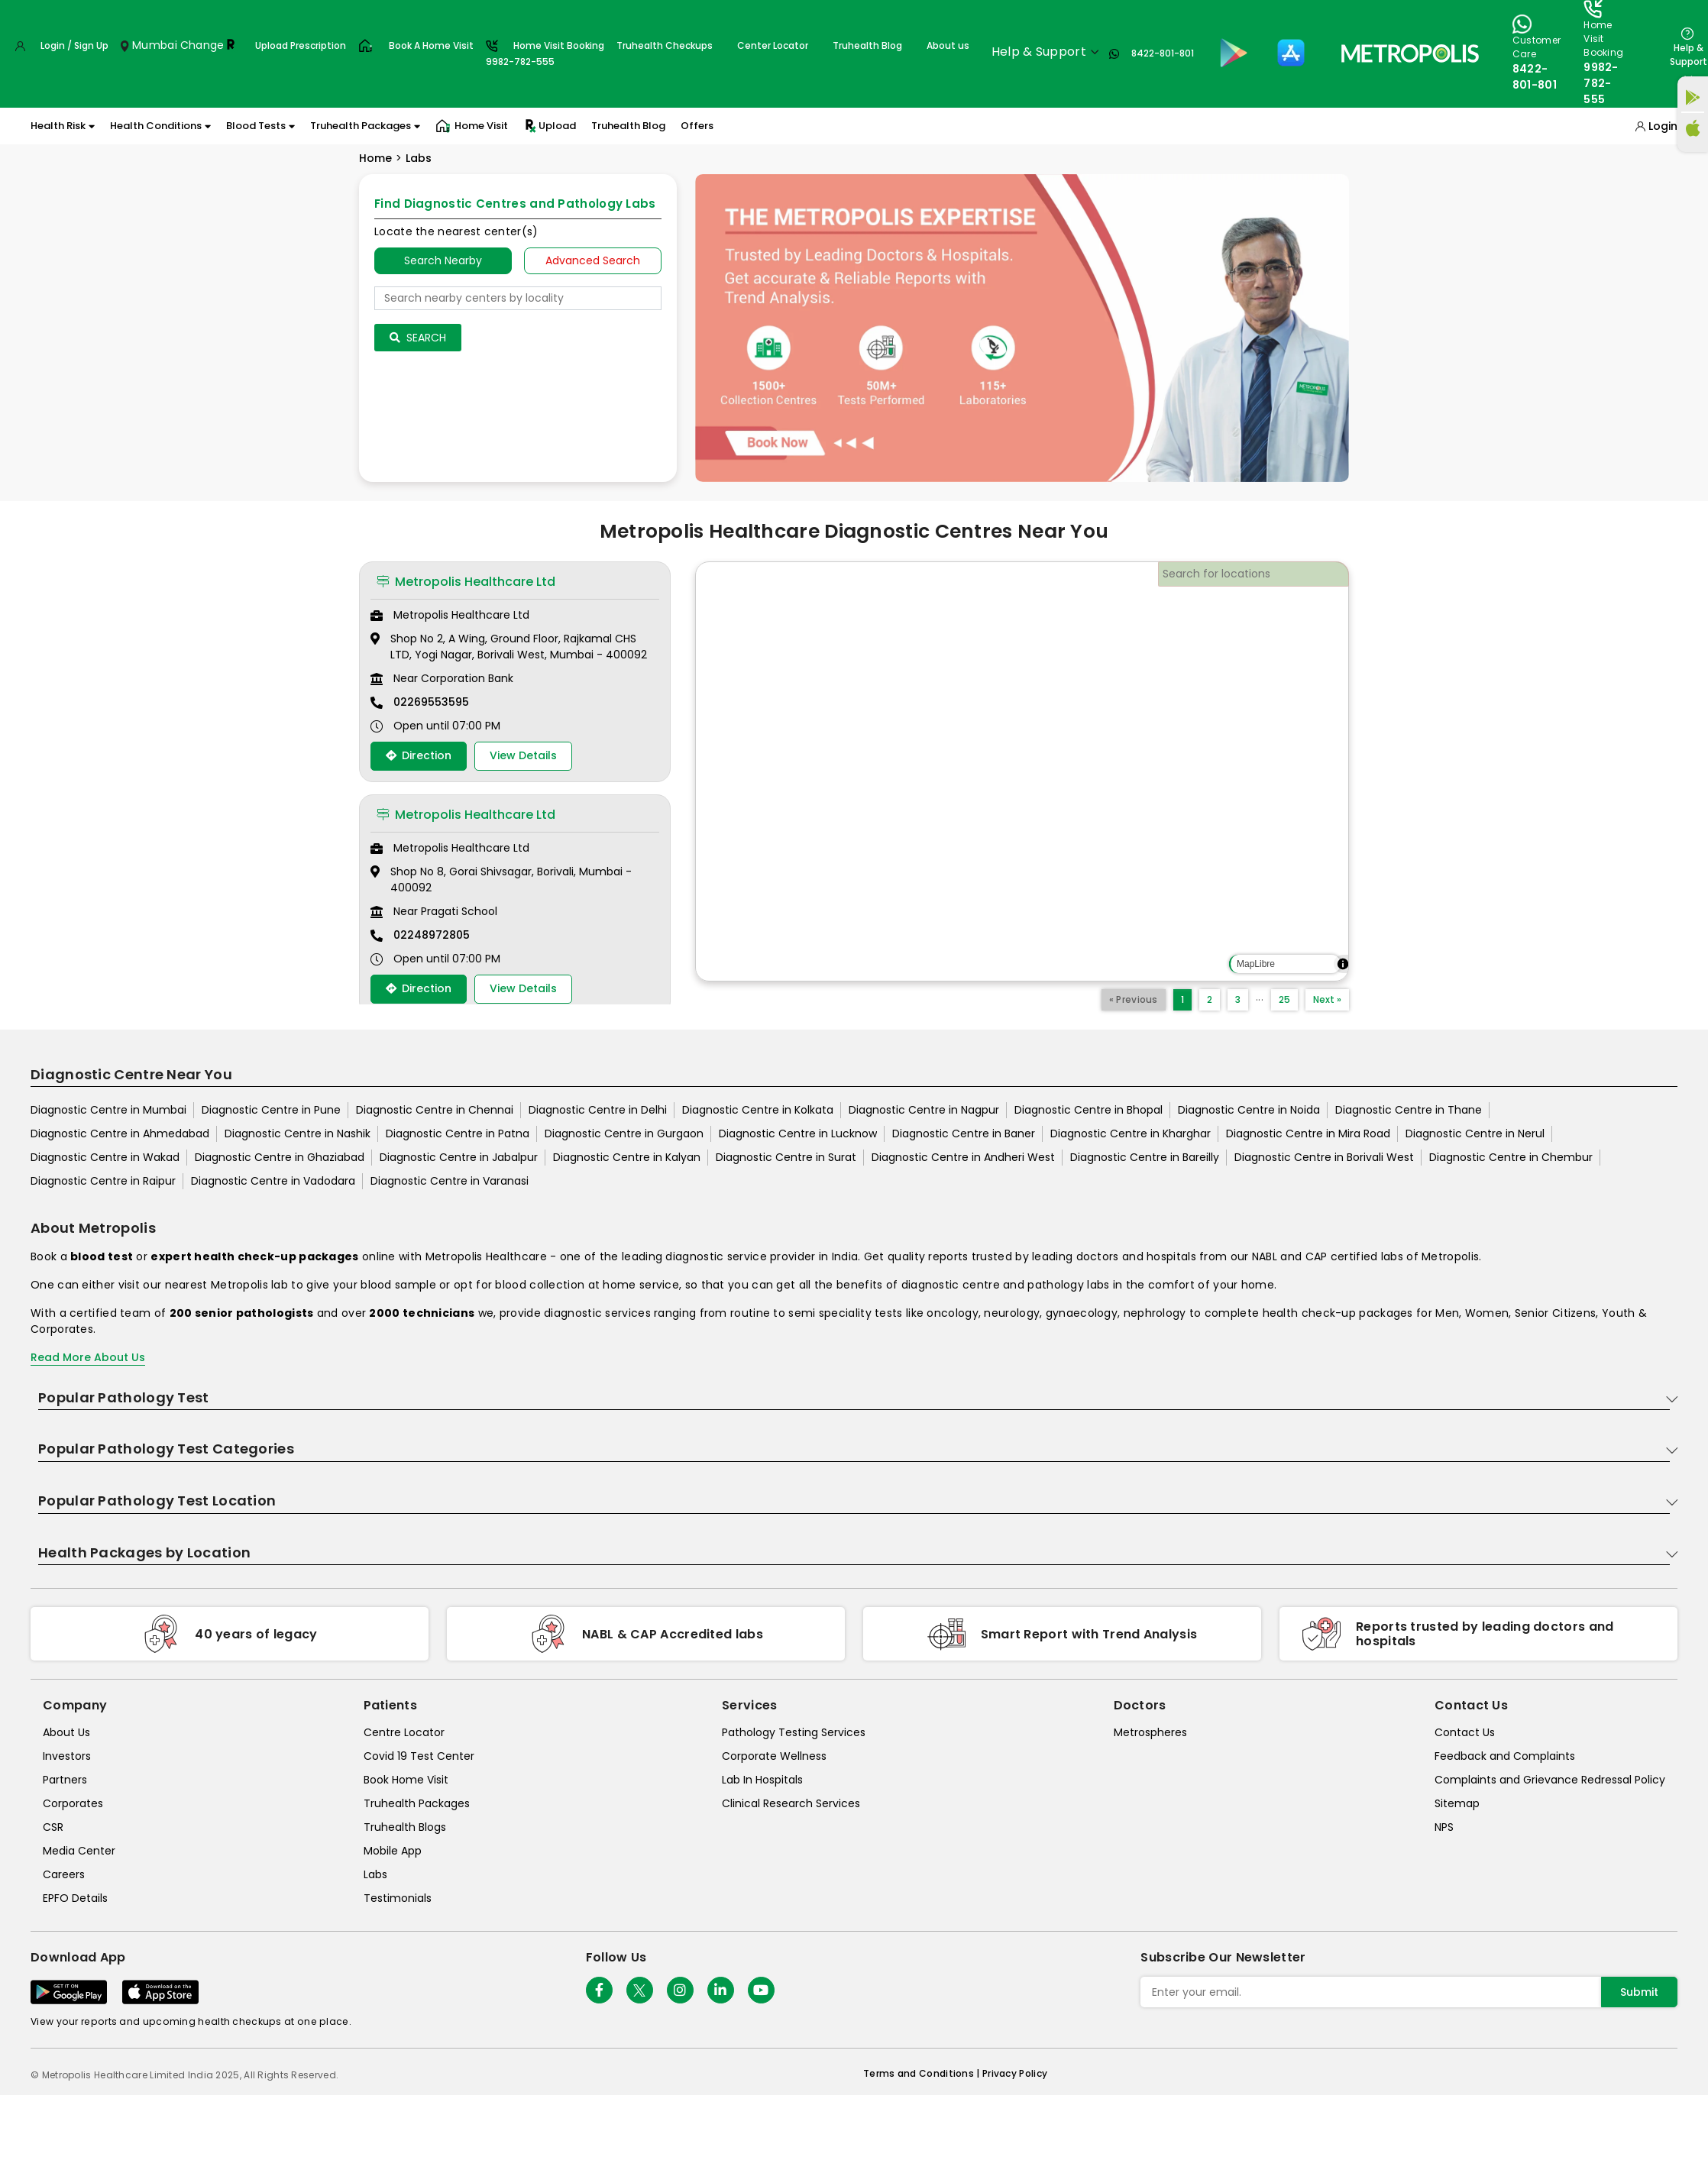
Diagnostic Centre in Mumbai (108, 1109)
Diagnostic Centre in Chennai (434, 1109)
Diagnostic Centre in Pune (271, 1109)
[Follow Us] (599, 1990)
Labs (419, 158)
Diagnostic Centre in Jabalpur (459, 1157)
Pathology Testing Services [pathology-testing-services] (793, 1732)
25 (1284, 999)
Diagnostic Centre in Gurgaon (624, 1133)
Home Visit (471, 126)
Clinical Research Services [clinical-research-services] (791, 1803)
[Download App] (69, 1992)
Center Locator (772, 45)
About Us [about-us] (66, 1732)
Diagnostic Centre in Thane (1408, 1109)
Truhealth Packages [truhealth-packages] (417, 1803)
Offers (697, 125)
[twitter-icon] (639, 1990)
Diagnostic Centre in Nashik (297, 1133)
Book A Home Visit (431, 45)
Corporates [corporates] (73, 1803)
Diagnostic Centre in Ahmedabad (120, 1133)
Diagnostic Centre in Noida (1249, 1109)
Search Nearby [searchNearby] (443, 260)
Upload (549, 126)
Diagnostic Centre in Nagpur (924, 1109)
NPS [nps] (1444, 1827)
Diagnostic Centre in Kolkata (757, 1109)
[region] (1022, 771)
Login (1662, 126)
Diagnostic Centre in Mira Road (1308, 1133)
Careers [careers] (64, 1874)
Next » (1327, 999)
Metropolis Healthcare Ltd (466, 581)
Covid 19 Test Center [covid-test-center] (419, 1756)
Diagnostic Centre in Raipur (103, 1180)
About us (948, 45)
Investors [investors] (67, 1756)
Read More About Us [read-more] (88, 1357)
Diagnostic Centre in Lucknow (798, 1133)
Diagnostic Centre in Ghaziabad (279, 1157)
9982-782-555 (1601, 83)
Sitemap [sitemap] (1457, 1803)
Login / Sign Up (74, 45)
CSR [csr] (53, 1827)
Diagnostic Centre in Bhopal (1088, 1109)
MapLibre (1256, 964)
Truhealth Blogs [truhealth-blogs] (405, 1827)
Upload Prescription (300, 45)
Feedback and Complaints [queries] (1505, 1756)
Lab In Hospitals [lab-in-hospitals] (762, 1779)
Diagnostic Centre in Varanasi (449, 1180)
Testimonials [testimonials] (398, 1898)
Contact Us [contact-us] (1465, 1732)
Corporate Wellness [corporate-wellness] (774, 1756)
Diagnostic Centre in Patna (457, 1133)
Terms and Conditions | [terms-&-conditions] (922, 2073)
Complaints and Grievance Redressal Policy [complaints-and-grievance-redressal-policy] (1550, 1779)
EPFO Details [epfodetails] (75, 1898)
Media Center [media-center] (79, 1850)
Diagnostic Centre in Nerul (1475, 1133)
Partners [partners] (65, 1779)
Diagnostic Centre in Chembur (1511, 1157)
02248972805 (431, 935)
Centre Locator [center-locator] (404, 1732)
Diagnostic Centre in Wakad (105, 1157)
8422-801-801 (1162, 53)
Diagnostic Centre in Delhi (598, 1109)
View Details (523, 755)
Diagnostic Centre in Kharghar (1130, 1133)
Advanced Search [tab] (592, 260)
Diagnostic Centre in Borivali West (1324, 1157)
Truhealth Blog (867, 45)
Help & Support (1688, 54)
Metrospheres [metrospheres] (1150, 1732)
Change (202, 45)
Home (375, 158)
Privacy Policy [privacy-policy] (1014, 2073)
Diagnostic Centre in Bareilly (1144, 1157)
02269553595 (431, 702)
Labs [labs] (375, 1874)
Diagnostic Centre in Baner (963, 1133)
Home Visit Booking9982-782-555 (545, 53)
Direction (418, 755)
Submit (1639, 1992)
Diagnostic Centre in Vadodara (273, 1180)
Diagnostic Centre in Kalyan (626, 1157)
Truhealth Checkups (664, 45)
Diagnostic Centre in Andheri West (963, 1157)
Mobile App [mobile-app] (393, 1850)
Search (418, 337)
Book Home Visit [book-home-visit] (406, 1779)
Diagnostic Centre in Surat (786, 1157)
